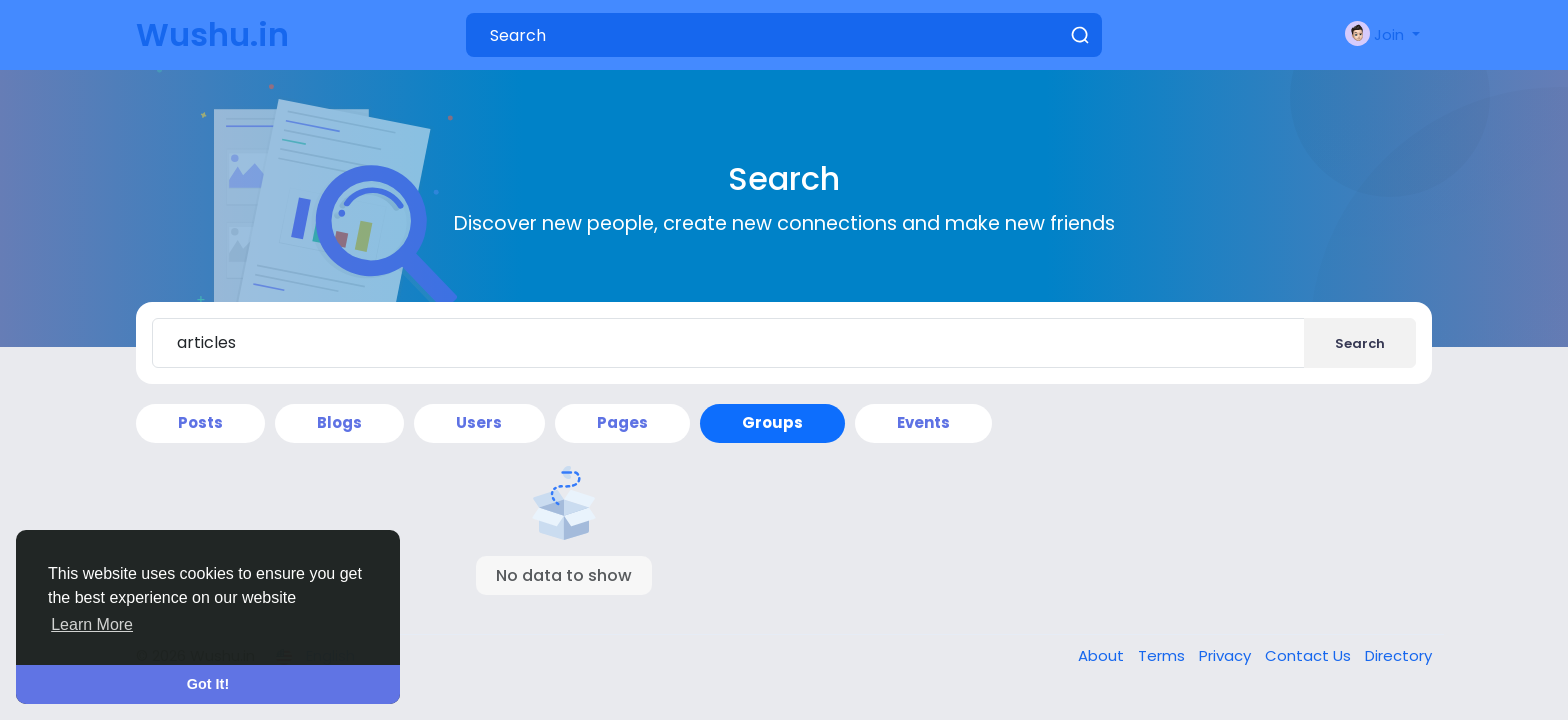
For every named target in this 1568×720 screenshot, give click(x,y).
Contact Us (1310, 655)
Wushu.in (212, 34)
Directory (1398, 655)
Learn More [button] (92, 624)
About (1103, 655)
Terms (1163, 655)
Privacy (1227, 655)
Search (1360, 343)
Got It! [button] (208, 684)
